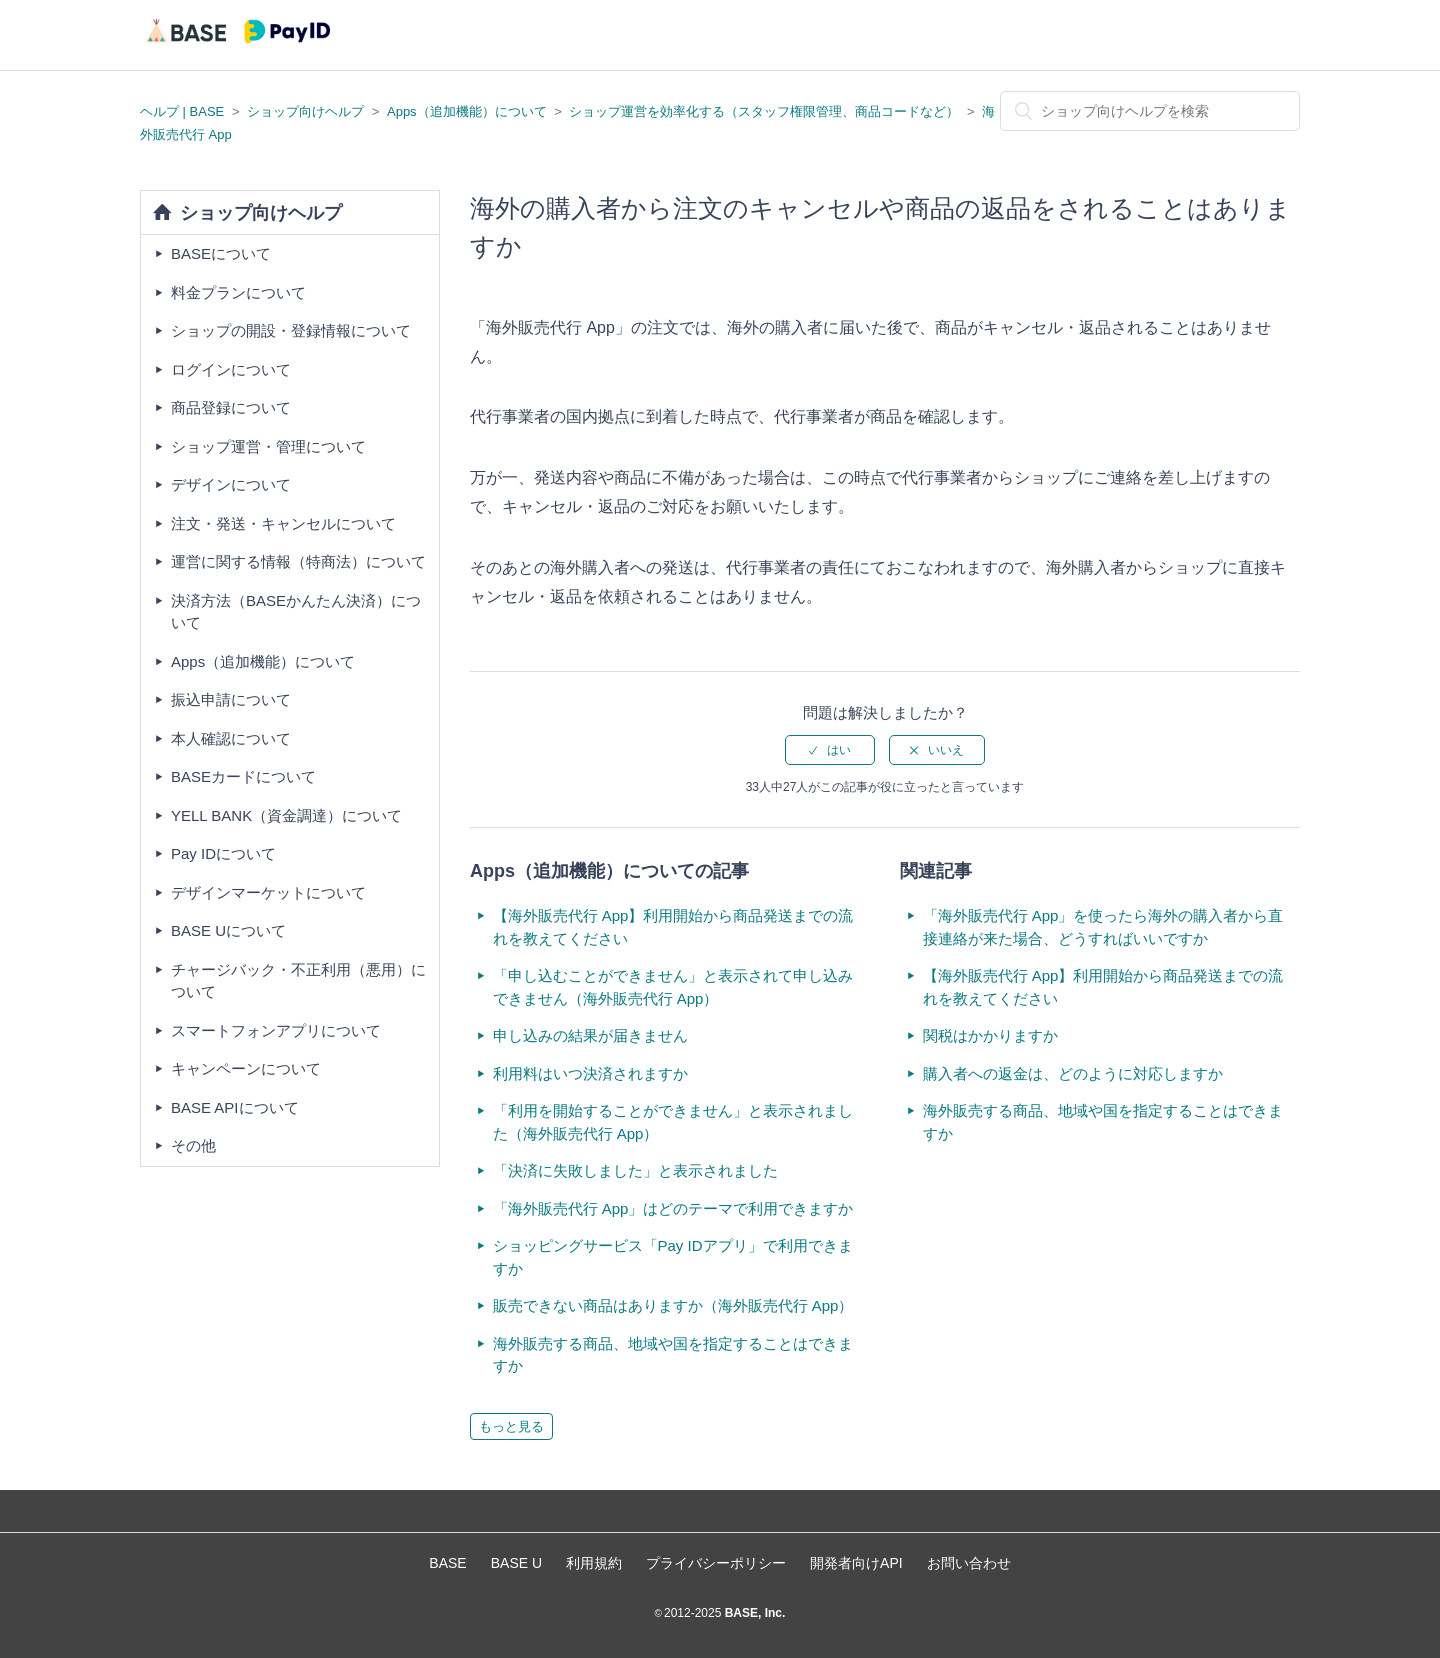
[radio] (830, 750)
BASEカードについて (243, 776)
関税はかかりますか (990, 1035)
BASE (447, 1563)
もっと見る (511, 1426)
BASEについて (221, 253)
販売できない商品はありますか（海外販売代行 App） (673, 1305)
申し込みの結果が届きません (590, 1035)
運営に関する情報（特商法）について (298, 561)
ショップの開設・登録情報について (291, 330)
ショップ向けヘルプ (305, 111)
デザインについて (231, 484)
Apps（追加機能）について (467, 111)
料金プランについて (238, 292)
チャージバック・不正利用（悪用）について (298, 981)
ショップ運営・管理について (268, 446)
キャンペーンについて (246, 1068)
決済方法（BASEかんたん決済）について (296, 612)
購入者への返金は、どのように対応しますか (1073, 1073)
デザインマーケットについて (268, 892)
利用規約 (594, 1563)
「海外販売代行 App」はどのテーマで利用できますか (673, 1208)
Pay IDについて (223, 853)
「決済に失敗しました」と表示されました (635, 1170)
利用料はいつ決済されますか (590, 1073)
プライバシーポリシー (716, 1563)
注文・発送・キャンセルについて (283, 523)
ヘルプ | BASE (182, 111)
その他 (193, 1145)
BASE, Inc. (753, 1613)
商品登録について (231, 407)
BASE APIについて (235, 1107)
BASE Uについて (228, 930)
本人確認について (231, 738)
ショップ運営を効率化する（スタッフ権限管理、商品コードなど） (764, 111)
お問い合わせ (969, 1563)
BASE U (516, 1563)
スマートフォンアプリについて (276, 1030)
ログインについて (231, 369)
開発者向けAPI (856, 1563)
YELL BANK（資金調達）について (286, 815)
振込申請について (231, 699)
